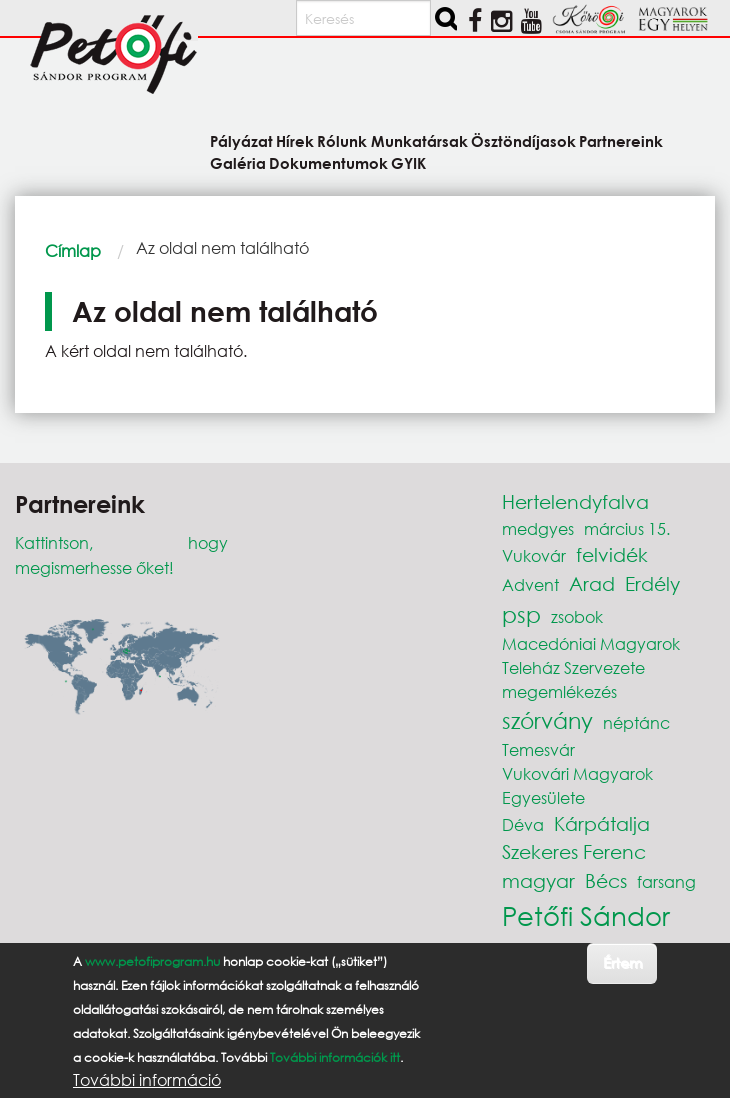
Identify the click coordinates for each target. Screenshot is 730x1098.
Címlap (73, 250)
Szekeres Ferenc (574, 851)
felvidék (612, 554)
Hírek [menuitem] (295, 140)
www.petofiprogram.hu (152, 961)
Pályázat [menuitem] (241, 140)
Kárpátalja (602, 823)
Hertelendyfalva (575, 501)
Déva (523, 824)
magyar (538, 880)
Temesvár (538, 749)
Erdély (652, 583)
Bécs (606, 880)
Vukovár (534, 555)
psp (521, 614)
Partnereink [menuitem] (621, 140)
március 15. (627, 528)
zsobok (577, 616)
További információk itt (335, 1057)
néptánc (636, 722)
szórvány (547, 720)
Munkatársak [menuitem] (419, 140)
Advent (530, 584)
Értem (622, 962)
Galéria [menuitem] (238, 162)
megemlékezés (559, 691)
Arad (592, 583)
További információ (147, 1080)
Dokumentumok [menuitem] (328, 162)
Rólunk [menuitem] (342, 140)
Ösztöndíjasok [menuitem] (523, 140)
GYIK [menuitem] (408, 162)
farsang (666, 881)
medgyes (538, 528)
